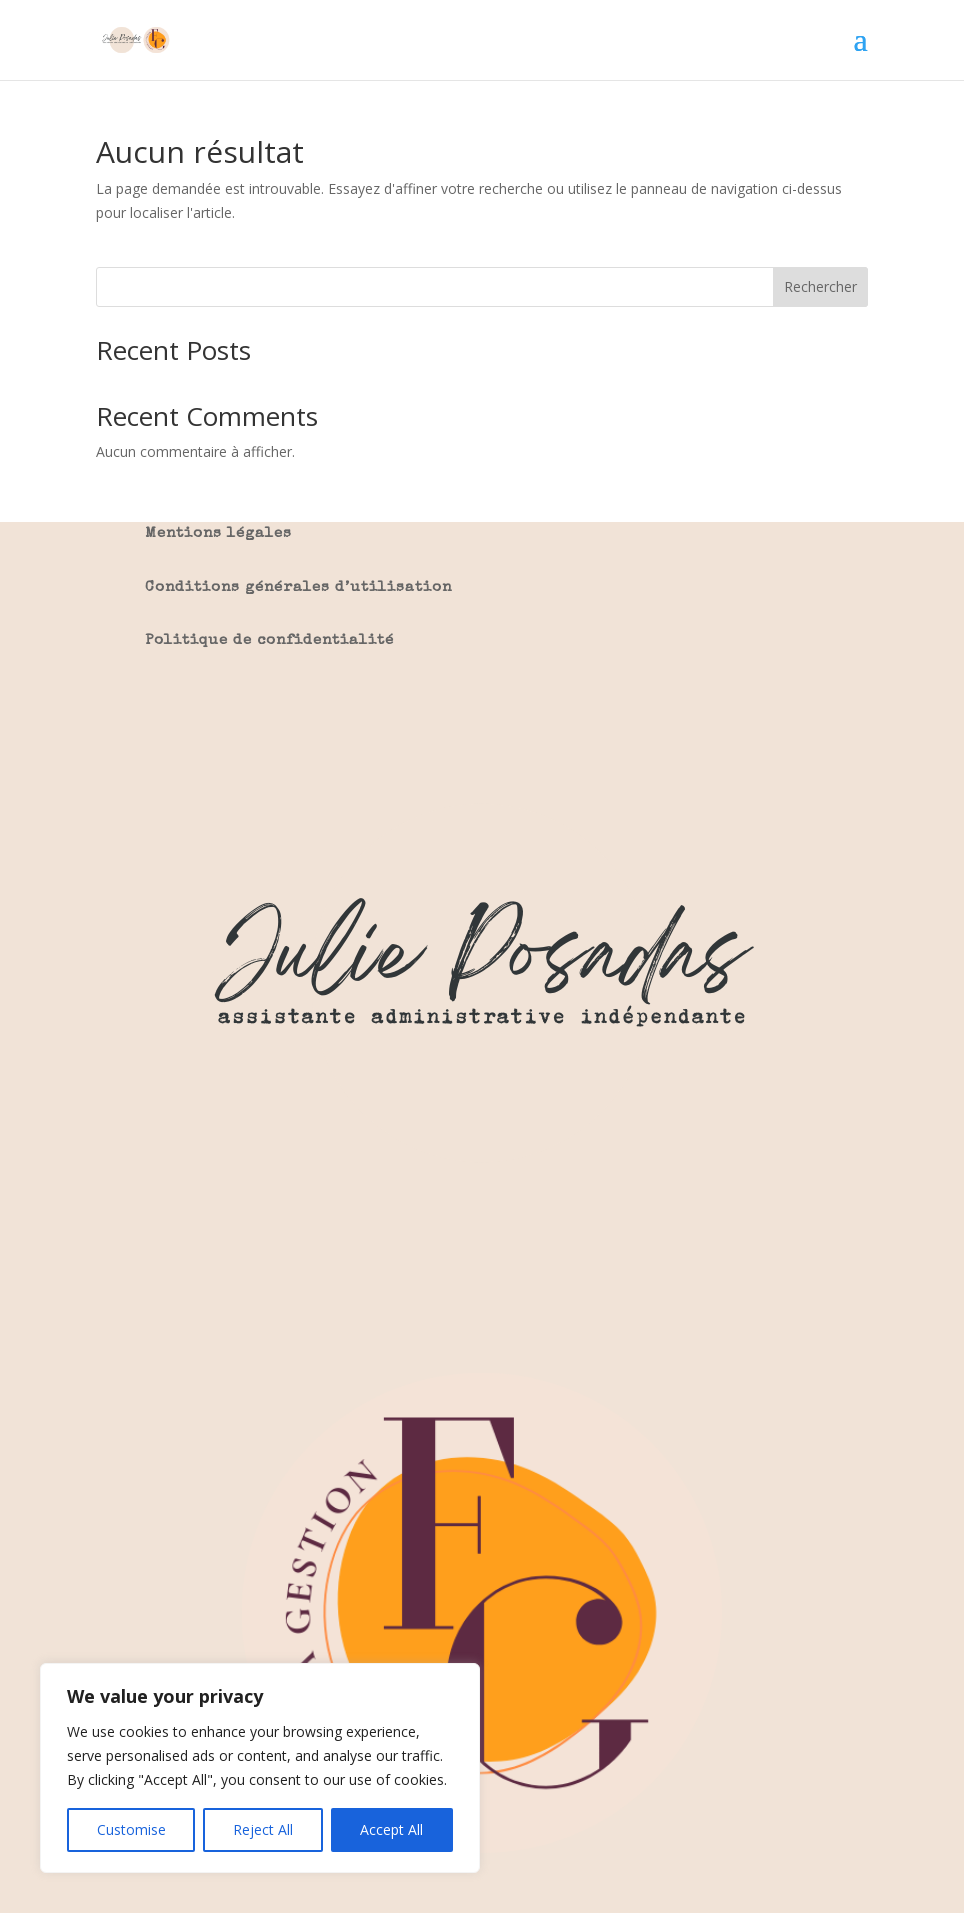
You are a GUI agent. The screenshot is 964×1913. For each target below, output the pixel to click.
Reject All (263, 1829)
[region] (260, 1768)
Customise (131, 1829)
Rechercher (820, 286)
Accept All (391, 1829)
